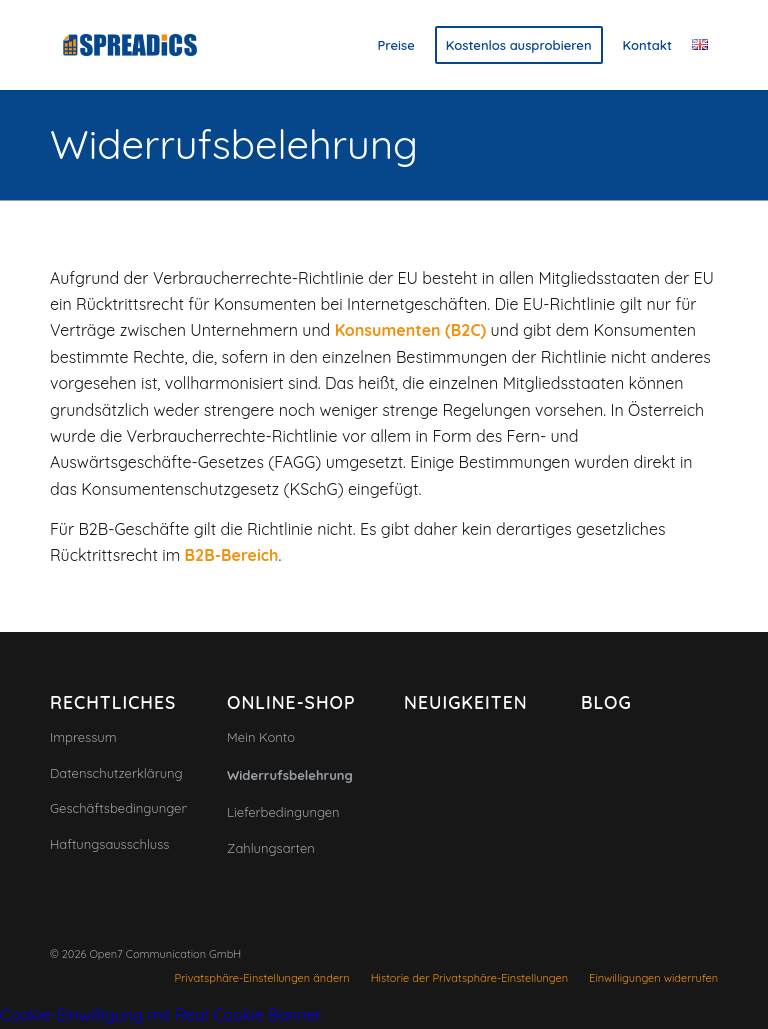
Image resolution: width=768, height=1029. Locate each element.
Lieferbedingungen (283, 812)
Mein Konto (261, 737)
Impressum (83, 737)
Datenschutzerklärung (116, 773)
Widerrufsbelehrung (234, 144)
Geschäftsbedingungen (118, 808)
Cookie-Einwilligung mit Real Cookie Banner (161, 1015)
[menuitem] (396, 45)
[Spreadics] (130, 45)
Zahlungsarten (271, 848)
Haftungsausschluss (109, 844)
